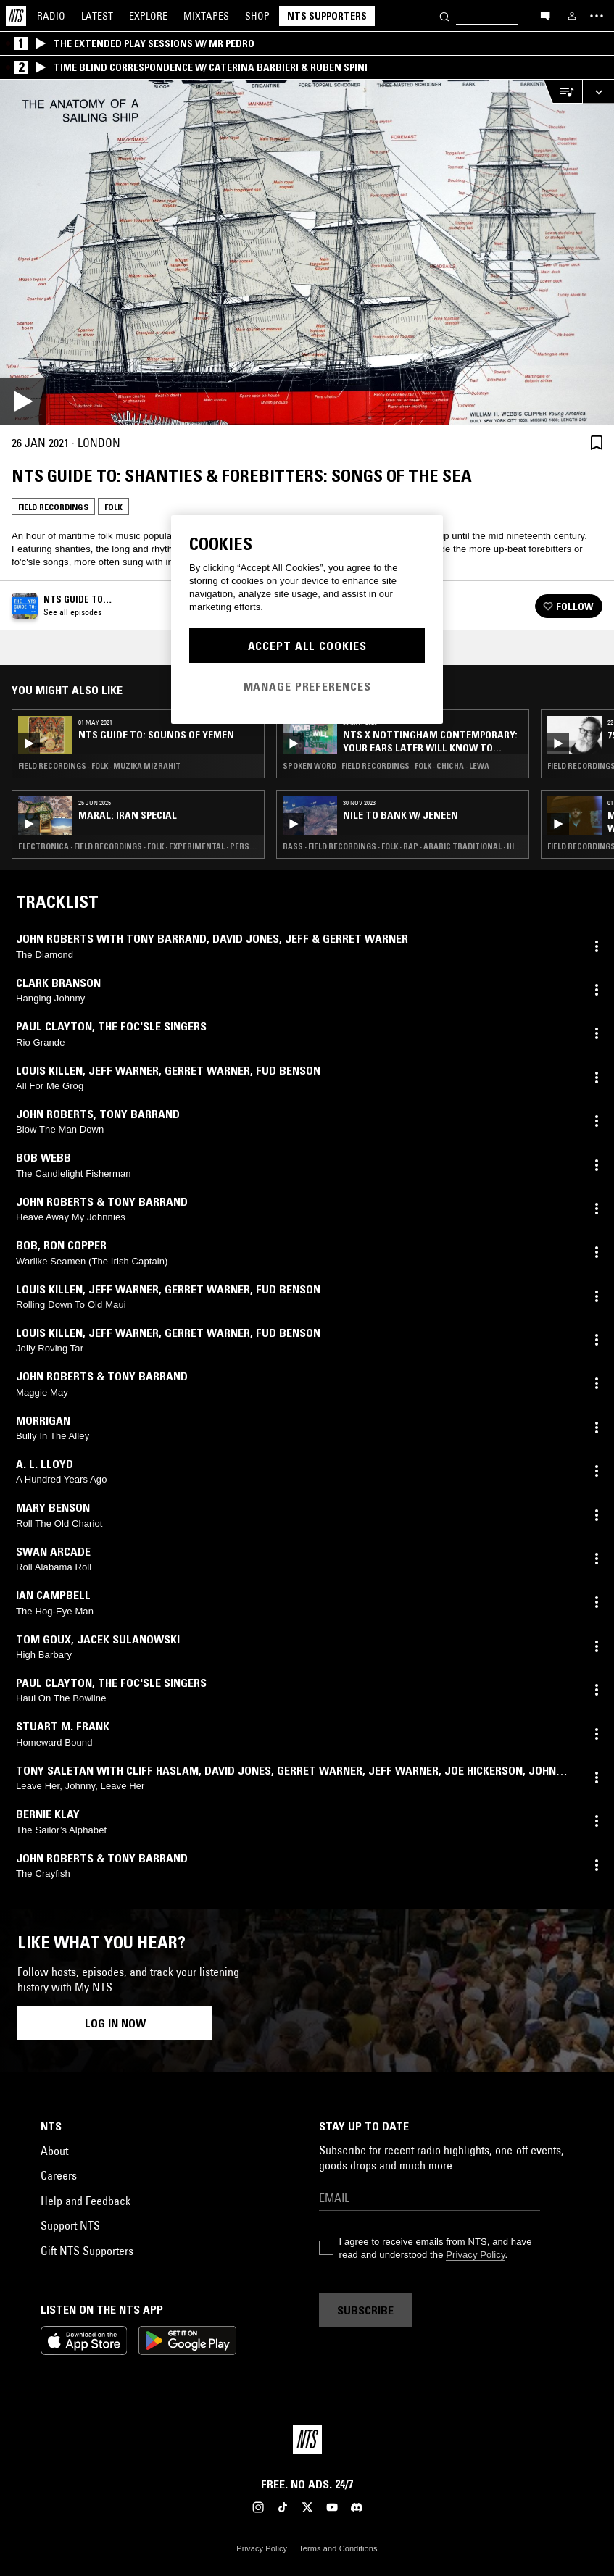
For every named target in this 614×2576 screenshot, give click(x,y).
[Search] (444, 16)
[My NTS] (572, 15)
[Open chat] (545, 15)
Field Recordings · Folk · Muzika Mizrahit (99, 766)
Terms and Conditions (338, 2548)
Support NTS (70, 2225)
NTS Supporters (327, 15)
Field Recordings (53, 506)
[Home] (16, 16)
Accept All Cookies (307, 645)
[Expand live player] (598, 92)
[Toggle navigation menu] (596, 16)
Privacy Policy (475, 2254)
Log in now (115, 2023)
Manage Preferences (307, 686)
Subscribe (365, 2310)
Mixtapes (206, 15)
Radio (51, 15)
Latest (97, 15)
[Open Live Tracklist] (562, 92)
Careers (59, 2175)
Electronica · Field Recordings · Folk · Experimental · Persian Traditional (138, 846)
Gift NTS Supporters (87, 2250)
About (54, 2150)
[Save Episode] (596, 442)
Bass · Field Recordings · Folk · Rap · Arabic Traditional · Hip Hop (403, 846)
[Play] (307, 252)
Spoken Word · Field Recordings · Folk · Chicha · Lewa (386, 766)
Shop (257, 15)
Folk (113, 506)
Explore (148, 15)
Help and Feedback (85, 2200)
